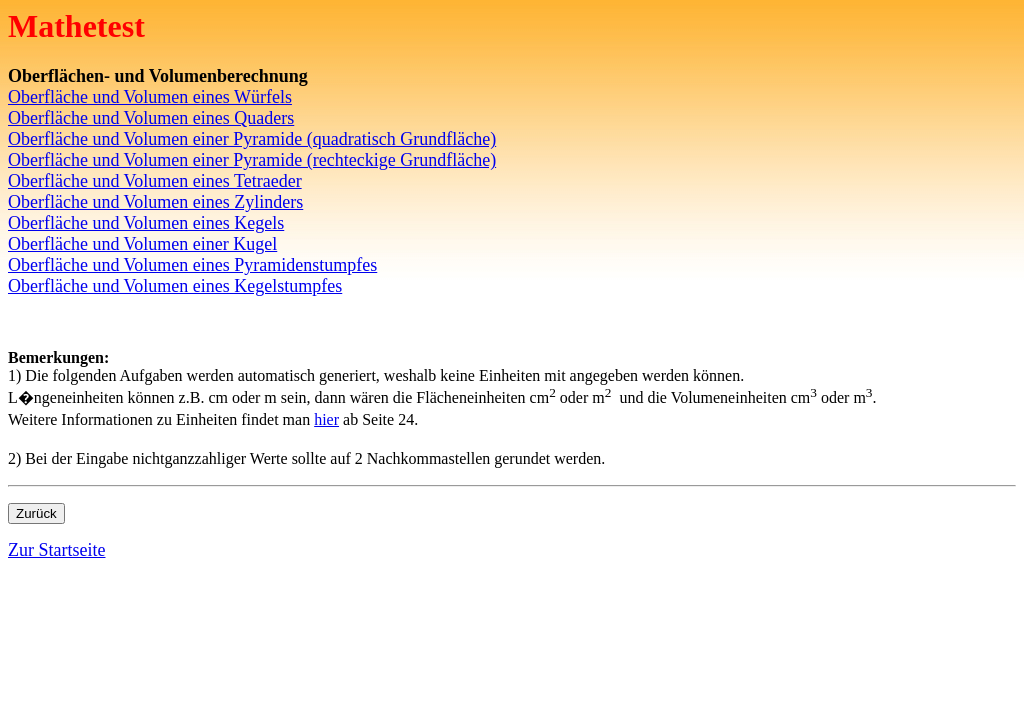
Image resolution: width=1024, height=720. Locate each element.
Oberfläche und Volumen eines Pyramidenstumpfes (192, 265)
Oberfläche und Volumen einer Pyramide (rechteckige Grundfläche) (252, 160)
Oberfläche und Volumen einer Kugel (142, 244)
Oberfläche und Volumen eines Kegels (146, 223)
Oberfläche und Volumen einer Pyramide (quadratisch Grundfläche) (252, 139)
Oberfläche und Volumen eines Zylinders (155, 202)
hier (326, 419)
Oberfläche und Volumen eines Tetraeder (155, 181)
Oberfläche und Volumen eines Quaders (151, 118)
